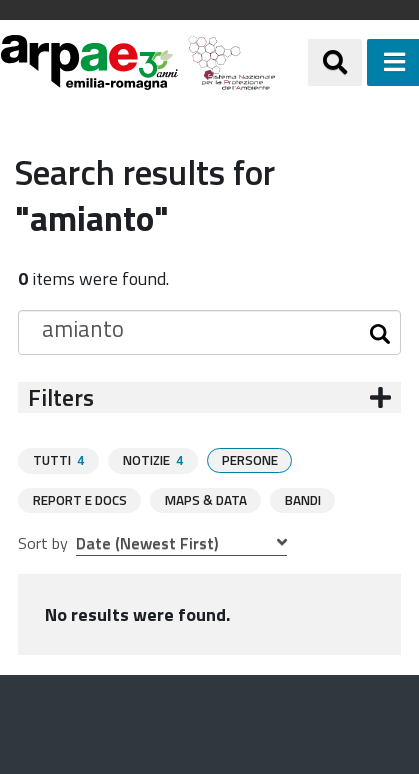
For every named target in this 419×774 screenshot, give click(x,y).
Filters (61, 397)
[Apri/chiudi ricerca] (335, 62)
